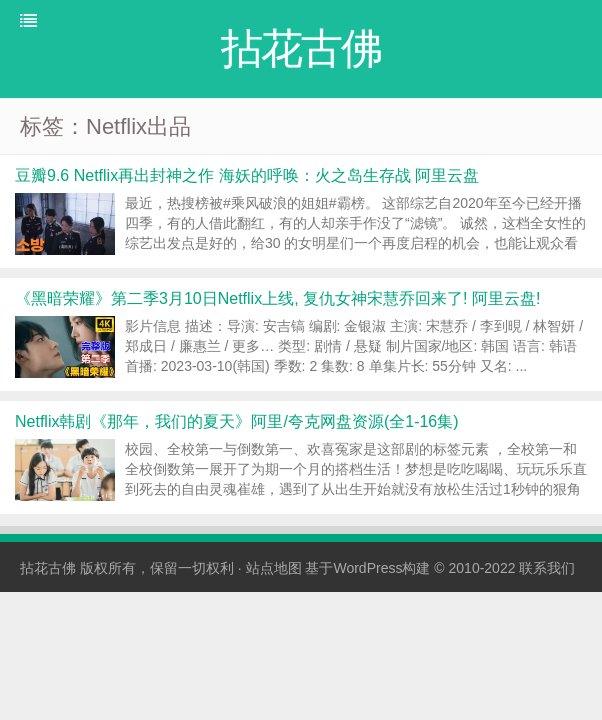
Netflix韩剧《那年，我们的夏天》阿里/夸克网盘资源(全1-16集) (237, 421)
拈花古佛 (48, 568)
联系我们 (547, 568)
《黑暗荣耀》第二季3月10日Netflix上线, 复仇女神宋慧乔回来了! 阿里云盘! (277, 298)
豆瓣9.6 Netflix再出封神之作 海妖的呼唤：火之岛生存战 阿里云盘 (247, 175)
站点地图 (274, 568)
